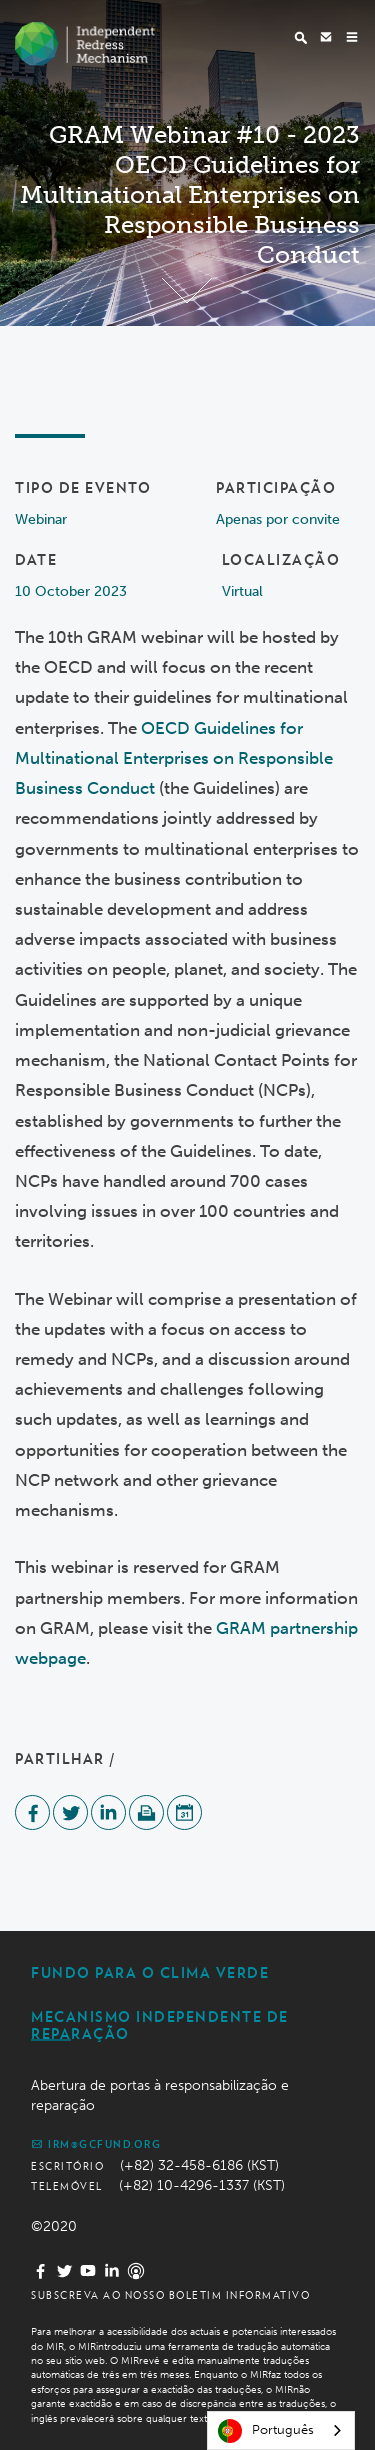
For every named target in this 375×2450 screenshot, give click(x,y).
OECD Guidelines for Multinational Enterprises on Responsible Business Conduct (174, 758)
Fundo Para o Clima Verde (150, 1973)
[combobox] (281, 2430)
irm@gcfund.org (96, 2144)
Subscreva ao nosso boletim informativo (170, 2295)
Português (266, 2431)
